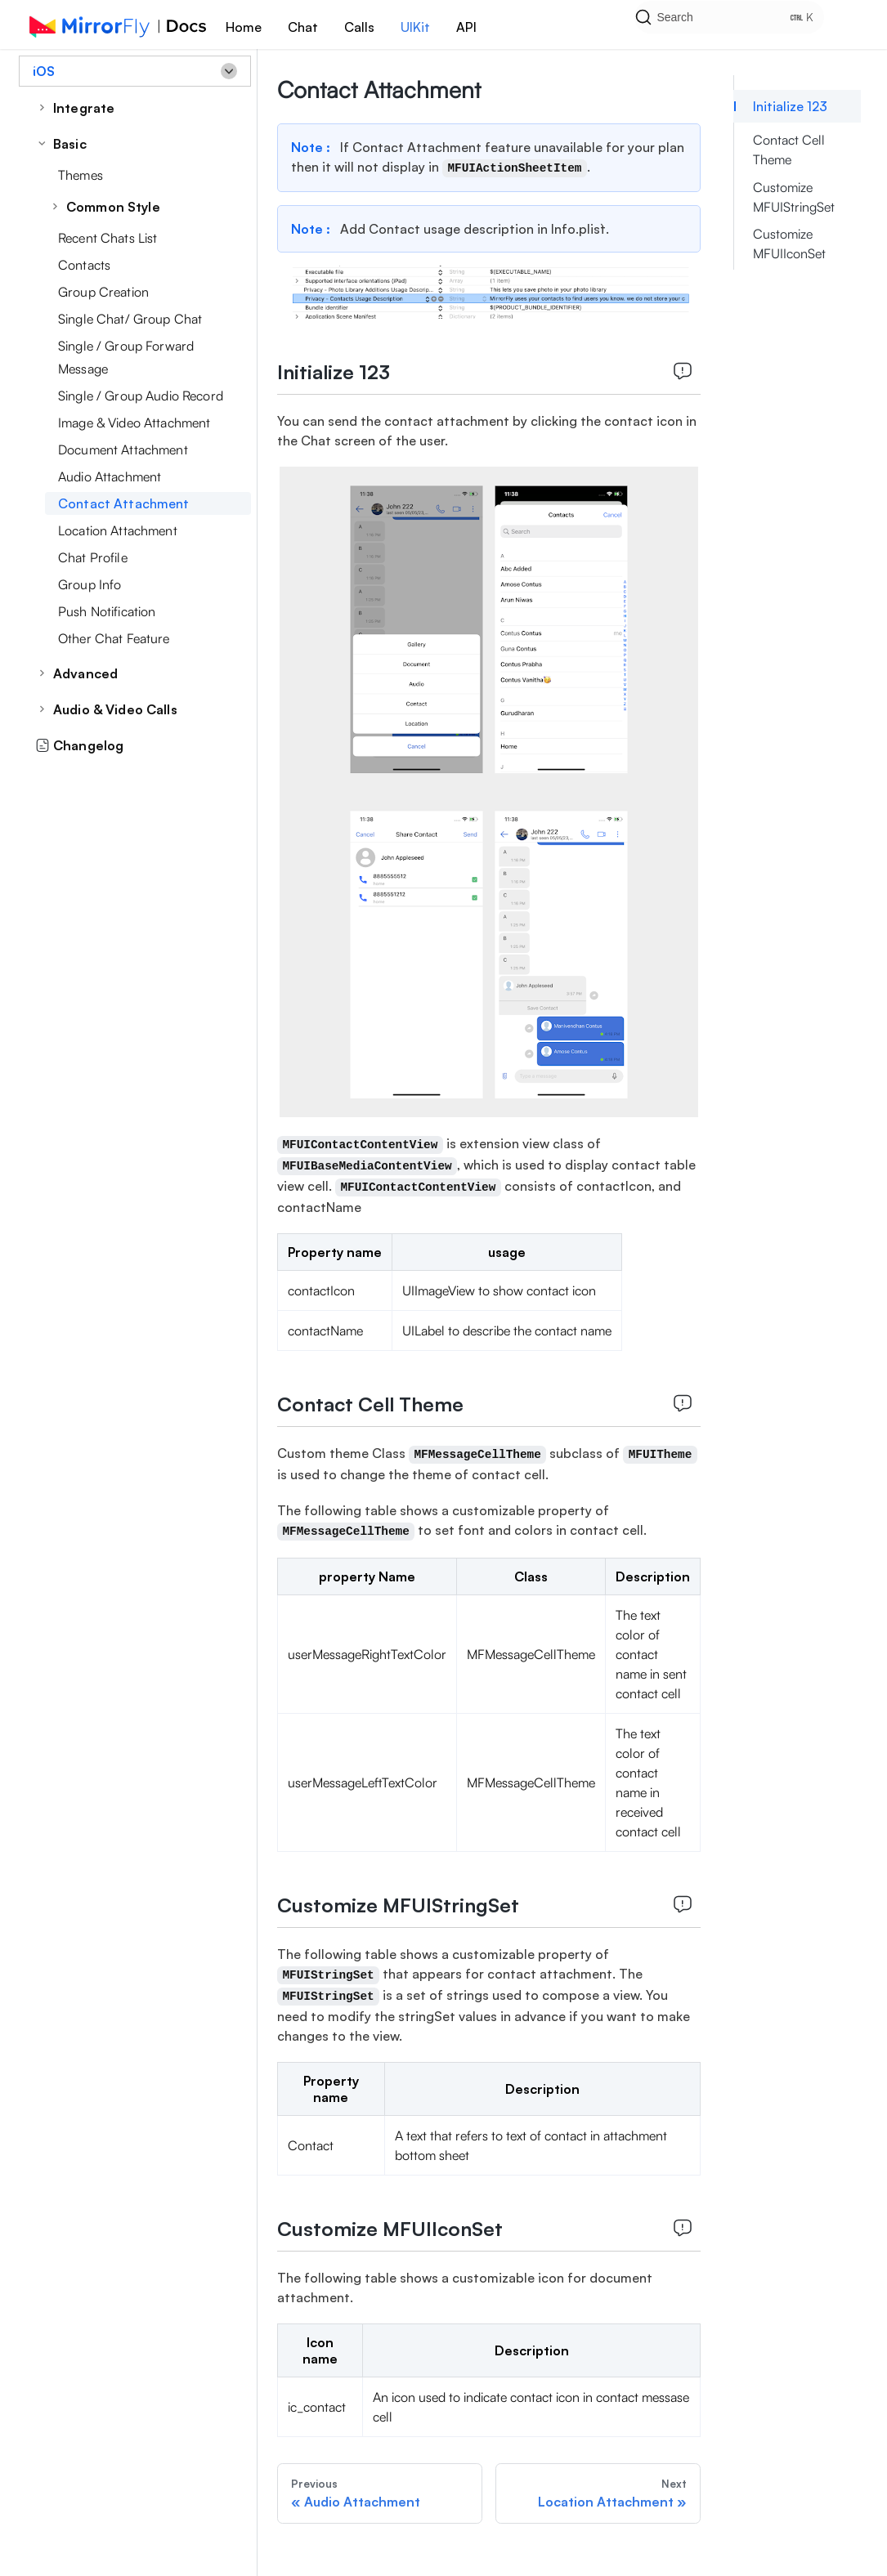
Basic (70, 144)
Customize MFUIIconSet (789, 244)
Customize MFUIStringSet (794, 197)
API (466, 27)
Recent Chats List (107, 238)
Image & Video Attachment (134, 422)
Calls (359, 27)
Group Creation (103, 292)
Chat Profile (93, 557)
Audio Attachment (109, 476)
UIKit (415, 27)
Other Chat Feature (114, 638)
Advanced (85, 673)
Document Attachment (123, 449)
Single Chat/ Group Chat (130, 319)
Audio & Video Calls (115, 709)
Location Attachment (117, 530)
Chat (303, 27)
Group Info (89, 584)
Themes (80, 175)
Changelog (79, 745)
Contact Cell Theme (789, 150)
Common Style (113, 207)
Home (244, 27)
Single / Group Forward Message (126, 357)
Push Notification (106, 611)
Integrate (83, 108)
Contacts (84, 265)
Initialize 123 (790, 106)
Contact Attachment (124, 503)
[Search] (748, 24)
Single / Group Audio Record (140, 395)
